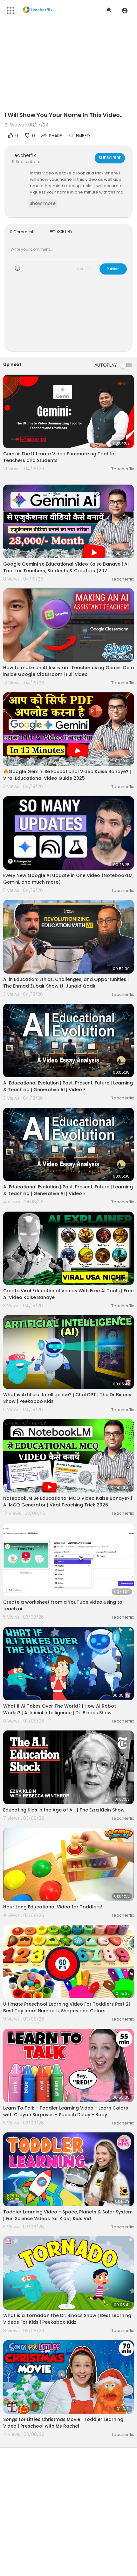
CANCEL (84, 268)
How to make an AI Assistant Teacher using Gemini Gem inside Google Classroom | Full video (68, 670)
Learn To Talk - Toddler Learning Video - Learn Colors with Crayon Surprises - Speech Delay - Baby (65, 2111)
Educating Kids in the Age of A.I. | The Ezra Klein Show (64, 1810)
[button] (124, 10)
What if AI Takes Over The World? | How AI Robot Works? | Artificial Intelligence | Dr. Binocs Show (59, 1709)
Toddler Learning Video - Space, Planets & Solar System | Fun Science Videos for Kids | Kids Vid (68, 2215)
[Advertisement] (68, 316)
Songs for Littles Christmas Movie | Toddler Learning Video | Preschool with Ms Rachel (63, 2422)
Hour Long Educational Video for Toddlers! (52, 1907)
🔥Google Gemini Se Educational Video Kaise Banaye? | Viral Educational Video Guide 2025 (67, 774)
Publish (113, 268)
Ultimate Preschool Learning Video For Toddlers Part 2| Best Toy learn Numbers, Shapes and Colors (66, 2007)
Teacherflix (24, 155)
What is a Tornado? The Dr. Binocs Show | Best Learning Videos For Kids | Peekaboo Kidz (67, 2318)
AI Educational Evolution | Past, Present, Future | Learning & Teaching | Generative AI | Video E (68, 1086)
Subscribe (110, 158)
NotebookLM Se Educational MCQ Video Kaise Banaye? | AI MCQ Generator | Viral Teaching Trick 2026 (67, 1501)
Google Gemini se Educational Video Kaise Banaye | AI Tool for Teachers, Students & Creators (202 (66, 567)
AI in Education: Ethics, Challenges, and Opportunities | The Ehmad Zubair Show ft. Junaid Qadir (66, 982)
